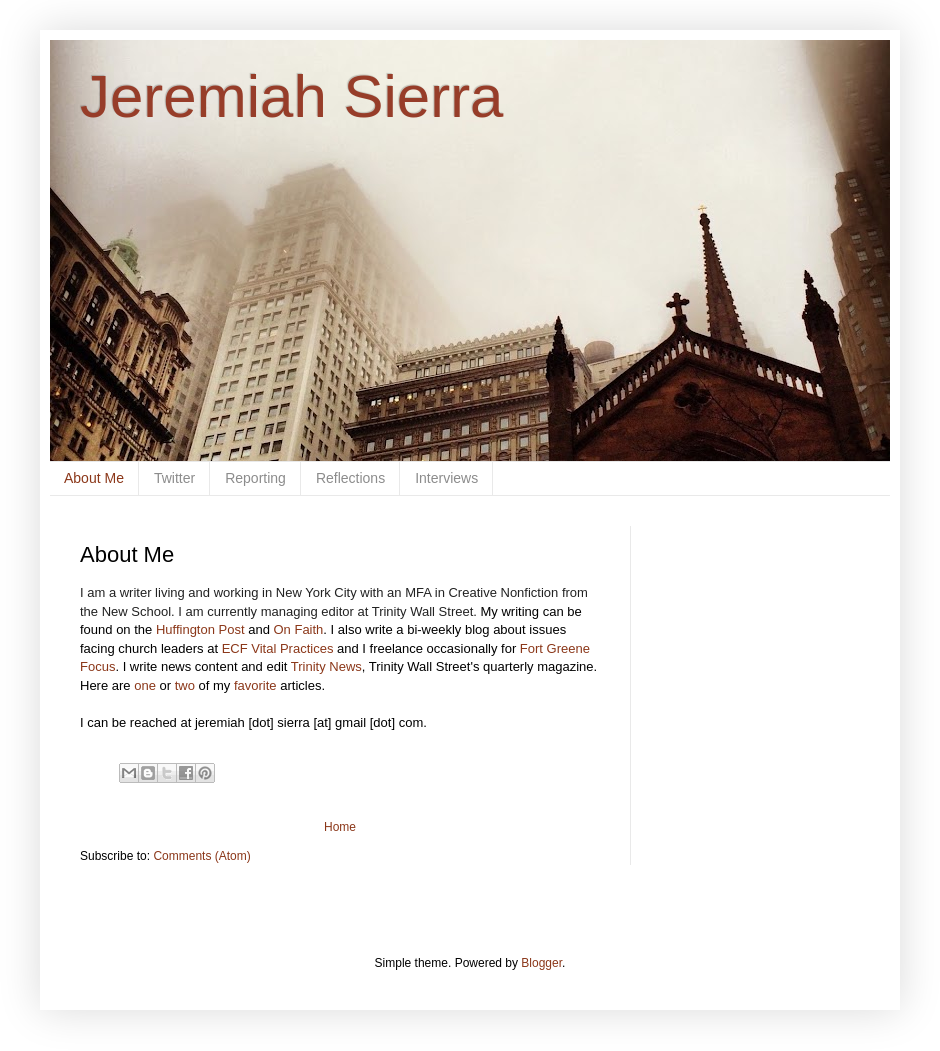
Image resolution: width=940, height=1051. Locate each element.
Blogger (541, 963)
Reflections (350, 478)
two (185, 685)
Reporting (255, 478)
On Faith (298, 629)
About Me (94, 478)
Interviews (446, 478)
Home (340, 827)
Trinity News (326, 666)
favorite (255, 685)
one (145, 685)
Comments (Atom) (201, 856)
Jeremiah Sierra (292, 96)
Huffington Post (200, 629)
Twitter (174, 478)
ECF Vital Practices (278, 648)
